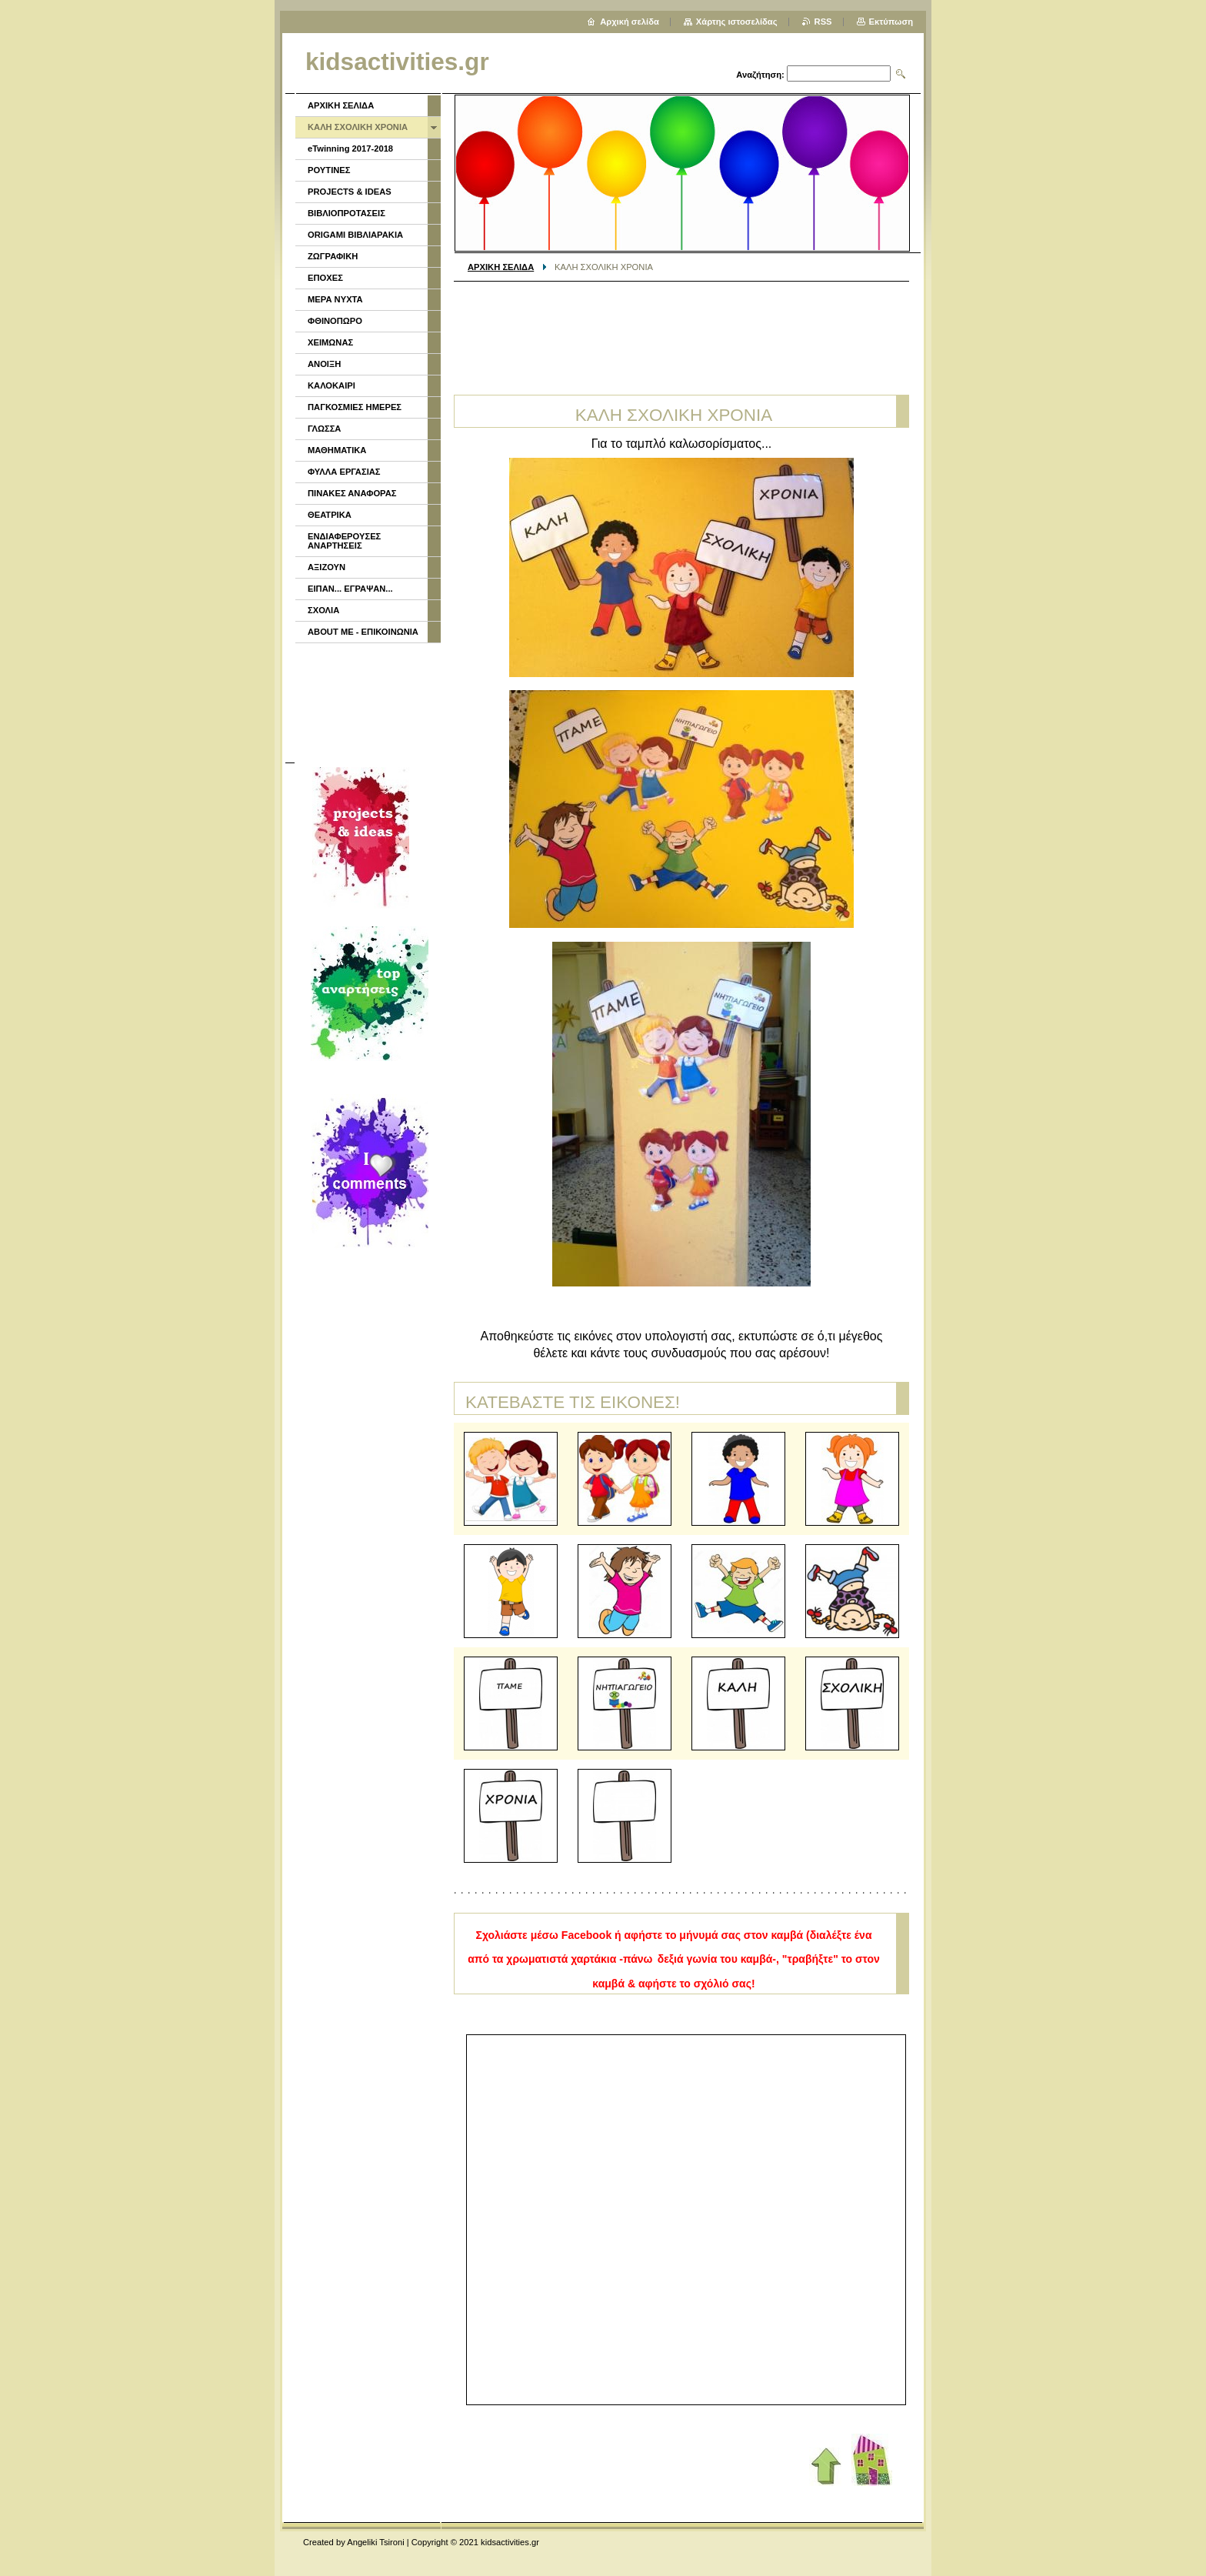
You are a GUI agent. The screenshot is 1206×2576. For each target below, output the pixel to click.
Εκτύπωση (891, 21)
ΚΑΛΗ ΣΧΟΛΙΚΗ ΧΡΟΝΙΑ (358, 127)
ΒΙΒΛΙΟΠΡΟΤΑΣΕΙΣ (346, 213)
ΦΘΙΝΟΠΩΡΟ (335, 320)
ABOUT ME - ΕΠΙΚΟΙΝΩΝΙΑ (363, 631)
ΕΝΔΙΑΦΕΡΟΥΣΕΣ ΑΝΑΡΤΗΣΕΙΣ (344, 541)
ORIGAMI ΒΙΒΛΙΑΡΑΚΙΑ (355, 234)
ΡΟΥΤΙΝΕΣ (329, 170)
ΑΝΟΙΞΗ (324, 364)
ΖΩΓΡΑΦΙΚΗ (333, 256)
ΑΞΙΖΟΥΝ (326, 567)
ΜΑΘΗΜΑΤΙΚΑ (337, 450)
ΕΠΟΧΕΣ (325, 277)
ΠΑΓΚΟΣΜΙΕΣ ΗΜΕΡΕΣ (354, 407)
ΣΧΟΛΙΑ (323, 610)
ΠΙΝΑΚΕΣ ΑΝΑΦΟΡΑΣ (352, 493)
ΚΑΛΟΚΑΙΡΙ (331, 385)
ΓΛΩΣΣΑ (324, 428)
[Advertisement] (681, 332)
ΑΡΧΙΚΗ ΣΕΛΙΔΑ (501, 267)
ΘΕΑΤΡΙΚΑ (329, 514)
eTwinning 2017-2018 (350, 148)
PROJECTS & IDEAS (349, 191)
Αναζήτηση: (760, 74)
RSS (823, 21)
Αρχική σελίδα (629, 21)
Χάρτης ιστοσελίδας (737, 21)
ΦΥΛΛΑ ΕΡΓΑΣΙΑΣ (344, 471)
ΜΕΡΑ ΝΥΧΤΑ (335, 299)
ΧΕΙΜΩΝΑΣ (330, 342)
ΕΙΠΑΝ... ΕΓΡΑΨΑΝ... (350, 588)
